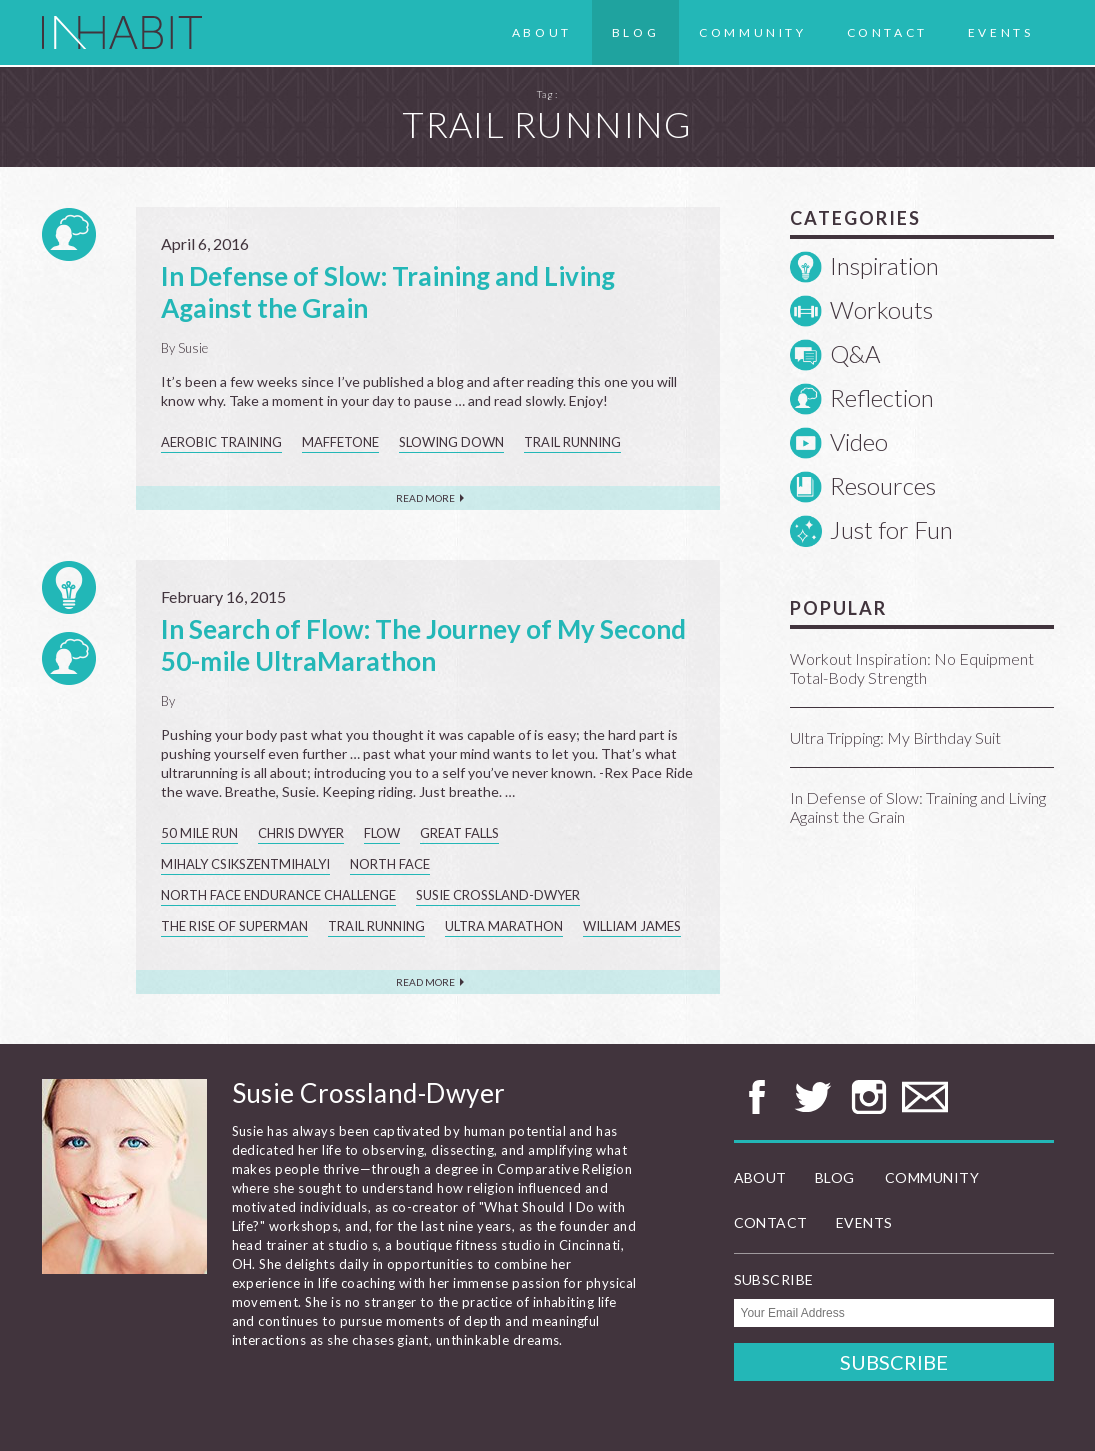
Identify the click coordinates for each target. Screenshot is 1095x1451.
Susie (193, 348)
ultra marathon (504, 926)
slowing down (451, 442)
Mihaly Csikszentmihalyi (245, 864)
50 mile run (199, 833)
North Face (390, 864)
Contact (887, 32)
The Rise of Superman (234, 926)
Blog (635, 32)
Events (1001, 32)
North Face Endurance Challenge (278, 895)
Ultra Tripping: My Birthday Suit (895, 737)
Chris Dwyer (301, 833)
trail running (572, 442)
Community (752, 32)
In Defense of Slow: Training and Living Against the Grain (918, 807)
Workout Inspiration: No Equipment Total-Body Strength (912, 668)
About (542, 32)
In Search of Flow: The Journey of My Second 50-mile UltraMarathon (423, 645)
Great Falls (459, 833)
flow (382, 833)
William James (632, 926)
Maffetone (340, 442)
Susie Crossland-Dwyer (498, 895)
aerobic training (221, 442)
